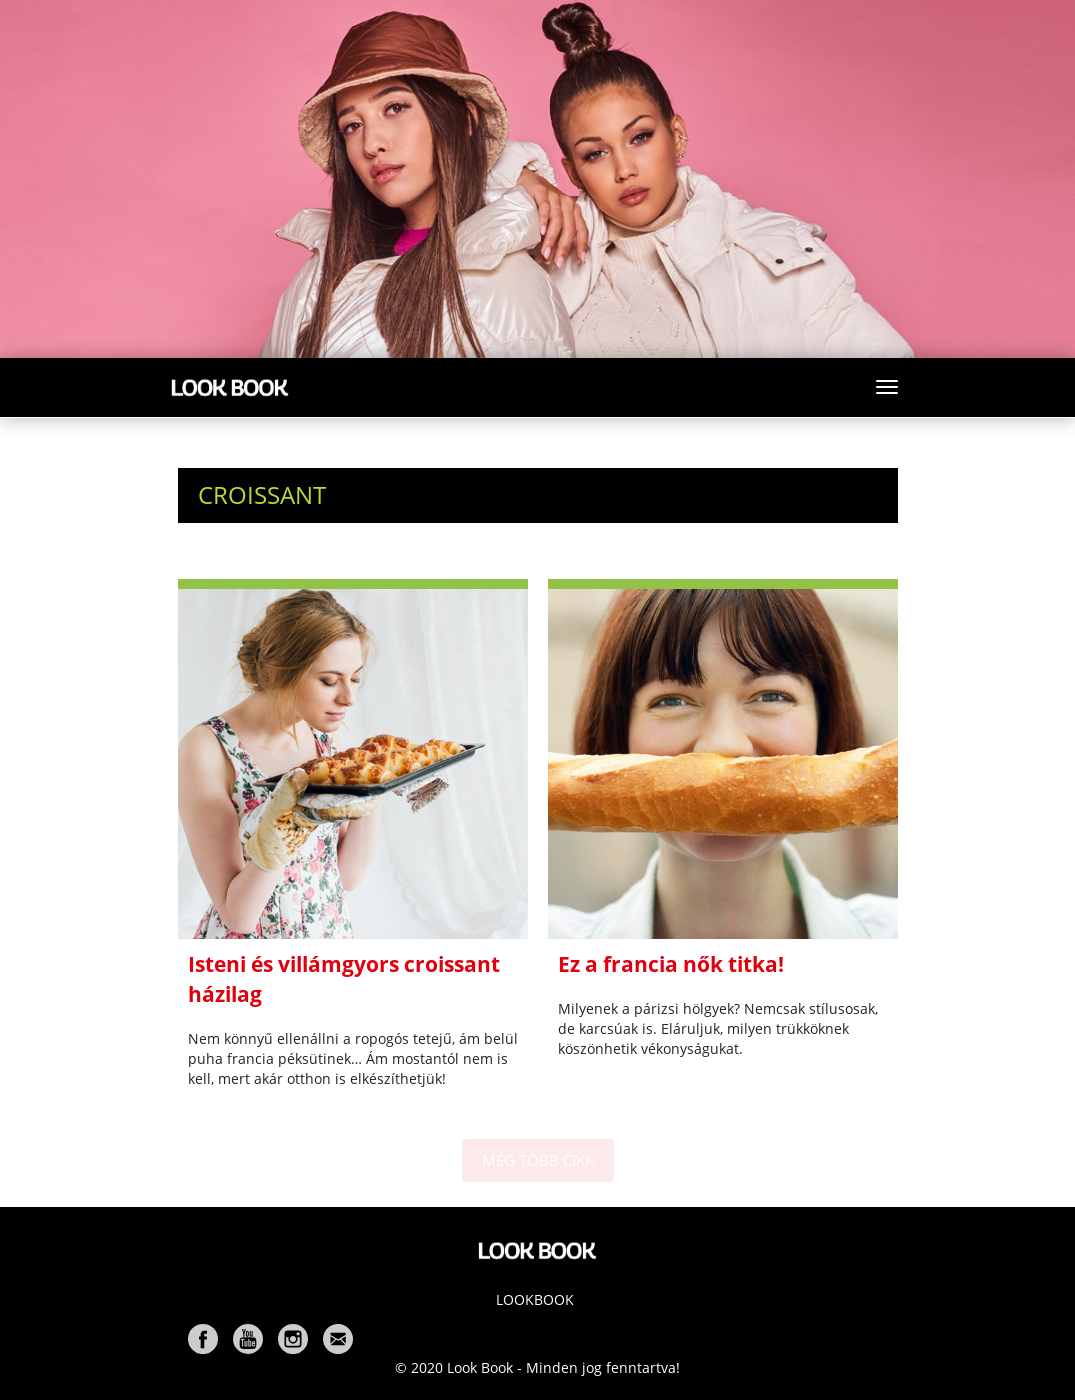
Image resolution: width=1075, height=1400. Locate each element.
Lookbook (535, 1299)
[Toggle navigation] (887, 387)
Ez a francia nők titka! (671, 964)
